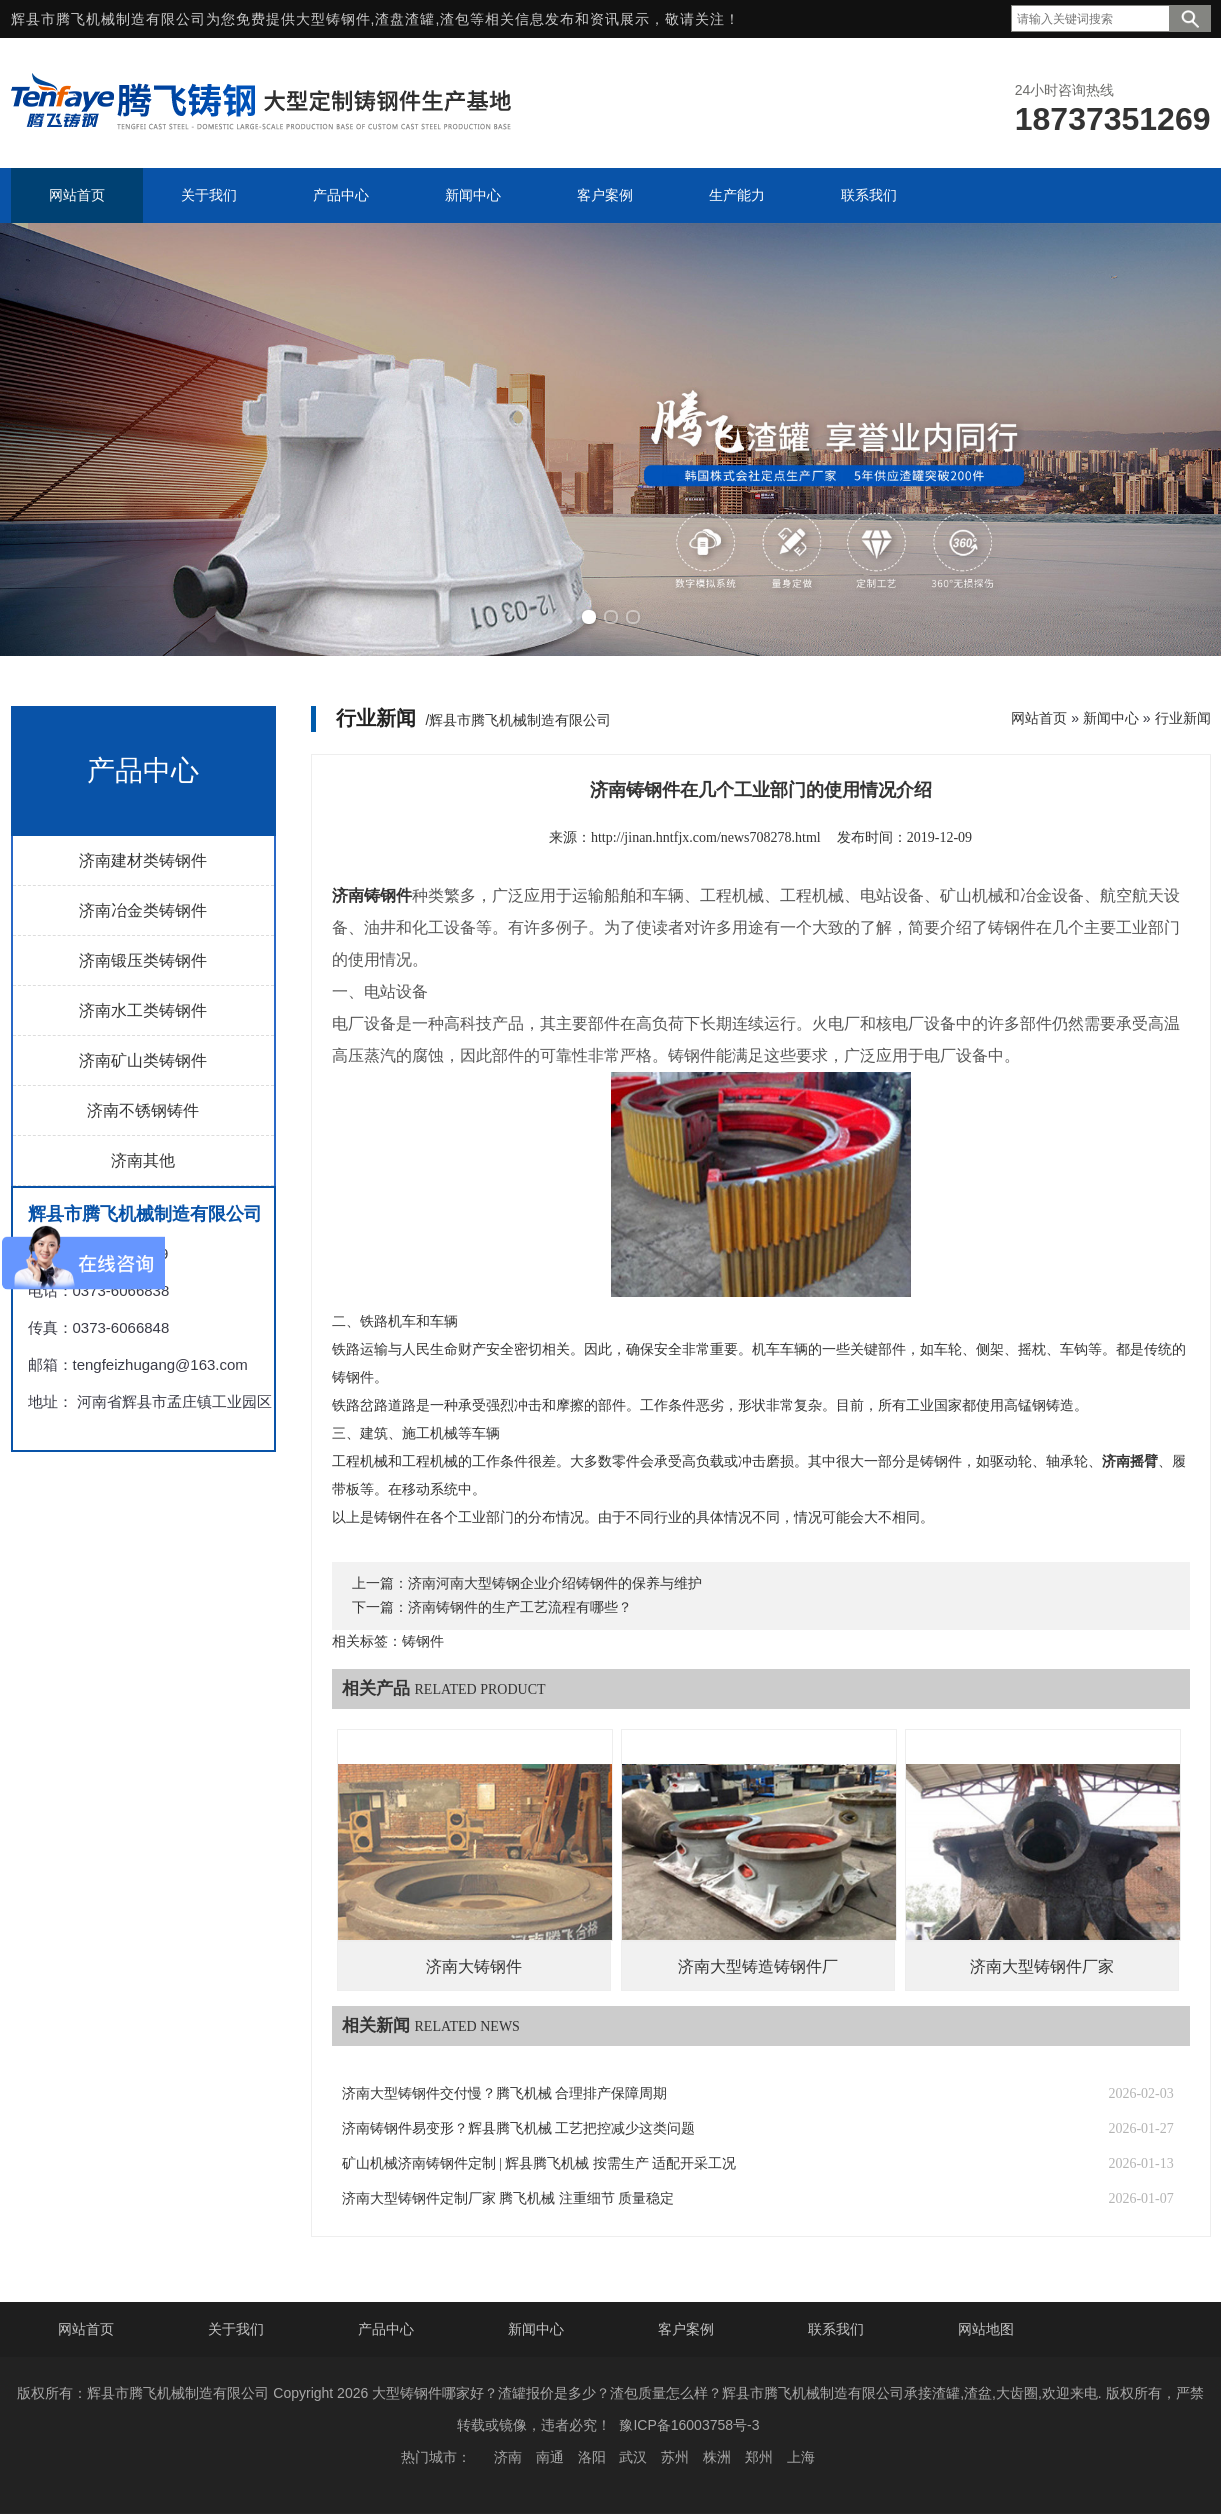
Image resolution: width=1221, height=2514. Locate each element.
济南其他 (143, 1160)
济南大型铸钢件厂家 (1042, 1966)
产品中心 (386, 2329)
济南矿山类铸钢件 (143, 1060)
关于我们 (236, 2329)
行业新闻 (1183, 718)
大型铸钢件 (333, 19)
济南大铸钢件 (474, 1966)
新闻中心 (1111, 718)
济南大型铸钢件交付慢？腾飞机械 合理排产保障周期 (505, 2093)
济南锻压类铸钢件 (143, 960)
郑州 (759, 2457)
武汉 (633, 2457)
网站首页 (1039, 718)
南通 (550, 2457)
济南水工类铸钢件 (143, 1010)
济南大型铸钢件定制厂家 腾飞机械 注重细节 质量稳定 (508, 2198)
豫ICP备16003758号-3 (689, 2425)
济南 (508, 2457)
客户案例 (686, 2329)
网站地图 (986, 2329)
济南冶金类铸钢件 (143, 910)
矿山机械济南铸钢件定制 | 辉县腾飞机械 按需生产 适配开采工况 (539, 2163)
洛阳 (592, 2457)
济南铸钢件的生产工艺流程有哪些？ (520, 1607)
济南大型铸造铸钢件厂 (758, 1966)
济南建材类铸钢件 (143, 860)
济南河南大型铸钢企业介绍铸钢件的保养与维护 (555, 1583)
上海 (801, 2457)
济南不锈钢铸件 (143, 1110)
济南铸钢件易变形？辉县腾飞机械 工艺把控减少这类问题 (519, 2128)
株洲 (717, 2457)
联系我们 (836, 2329)
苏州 (675, 2457)
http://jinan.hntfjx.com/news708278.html (706, 837)
